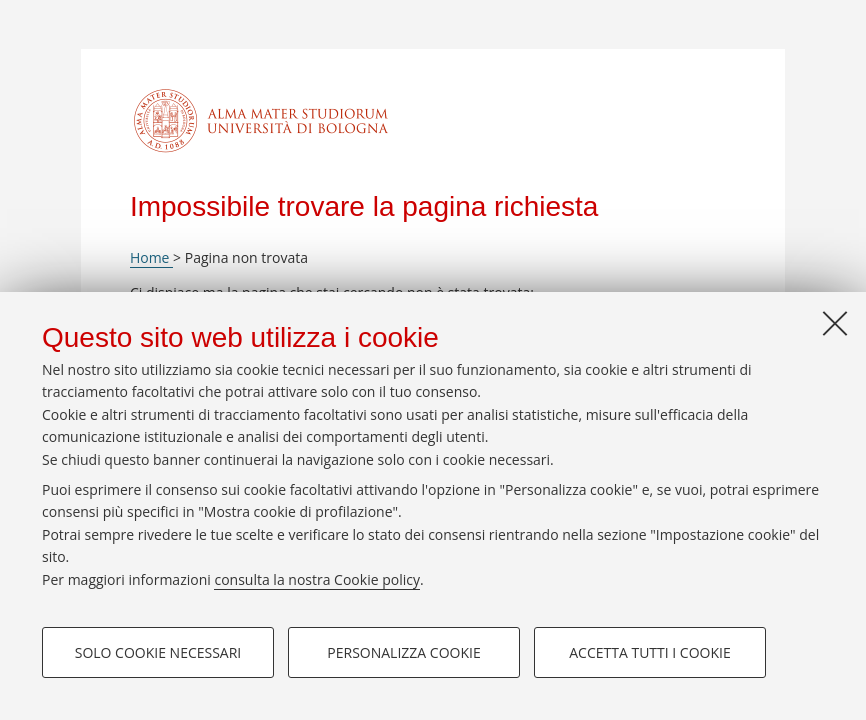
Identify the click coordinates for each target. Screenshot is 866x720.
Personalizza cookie (403, 652)
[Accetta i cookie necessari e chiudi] (835, 323)
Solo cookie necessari (158, 652)
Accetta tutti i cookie (649, 652)
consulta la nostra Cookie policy (317, 579)
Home (151, 257)
